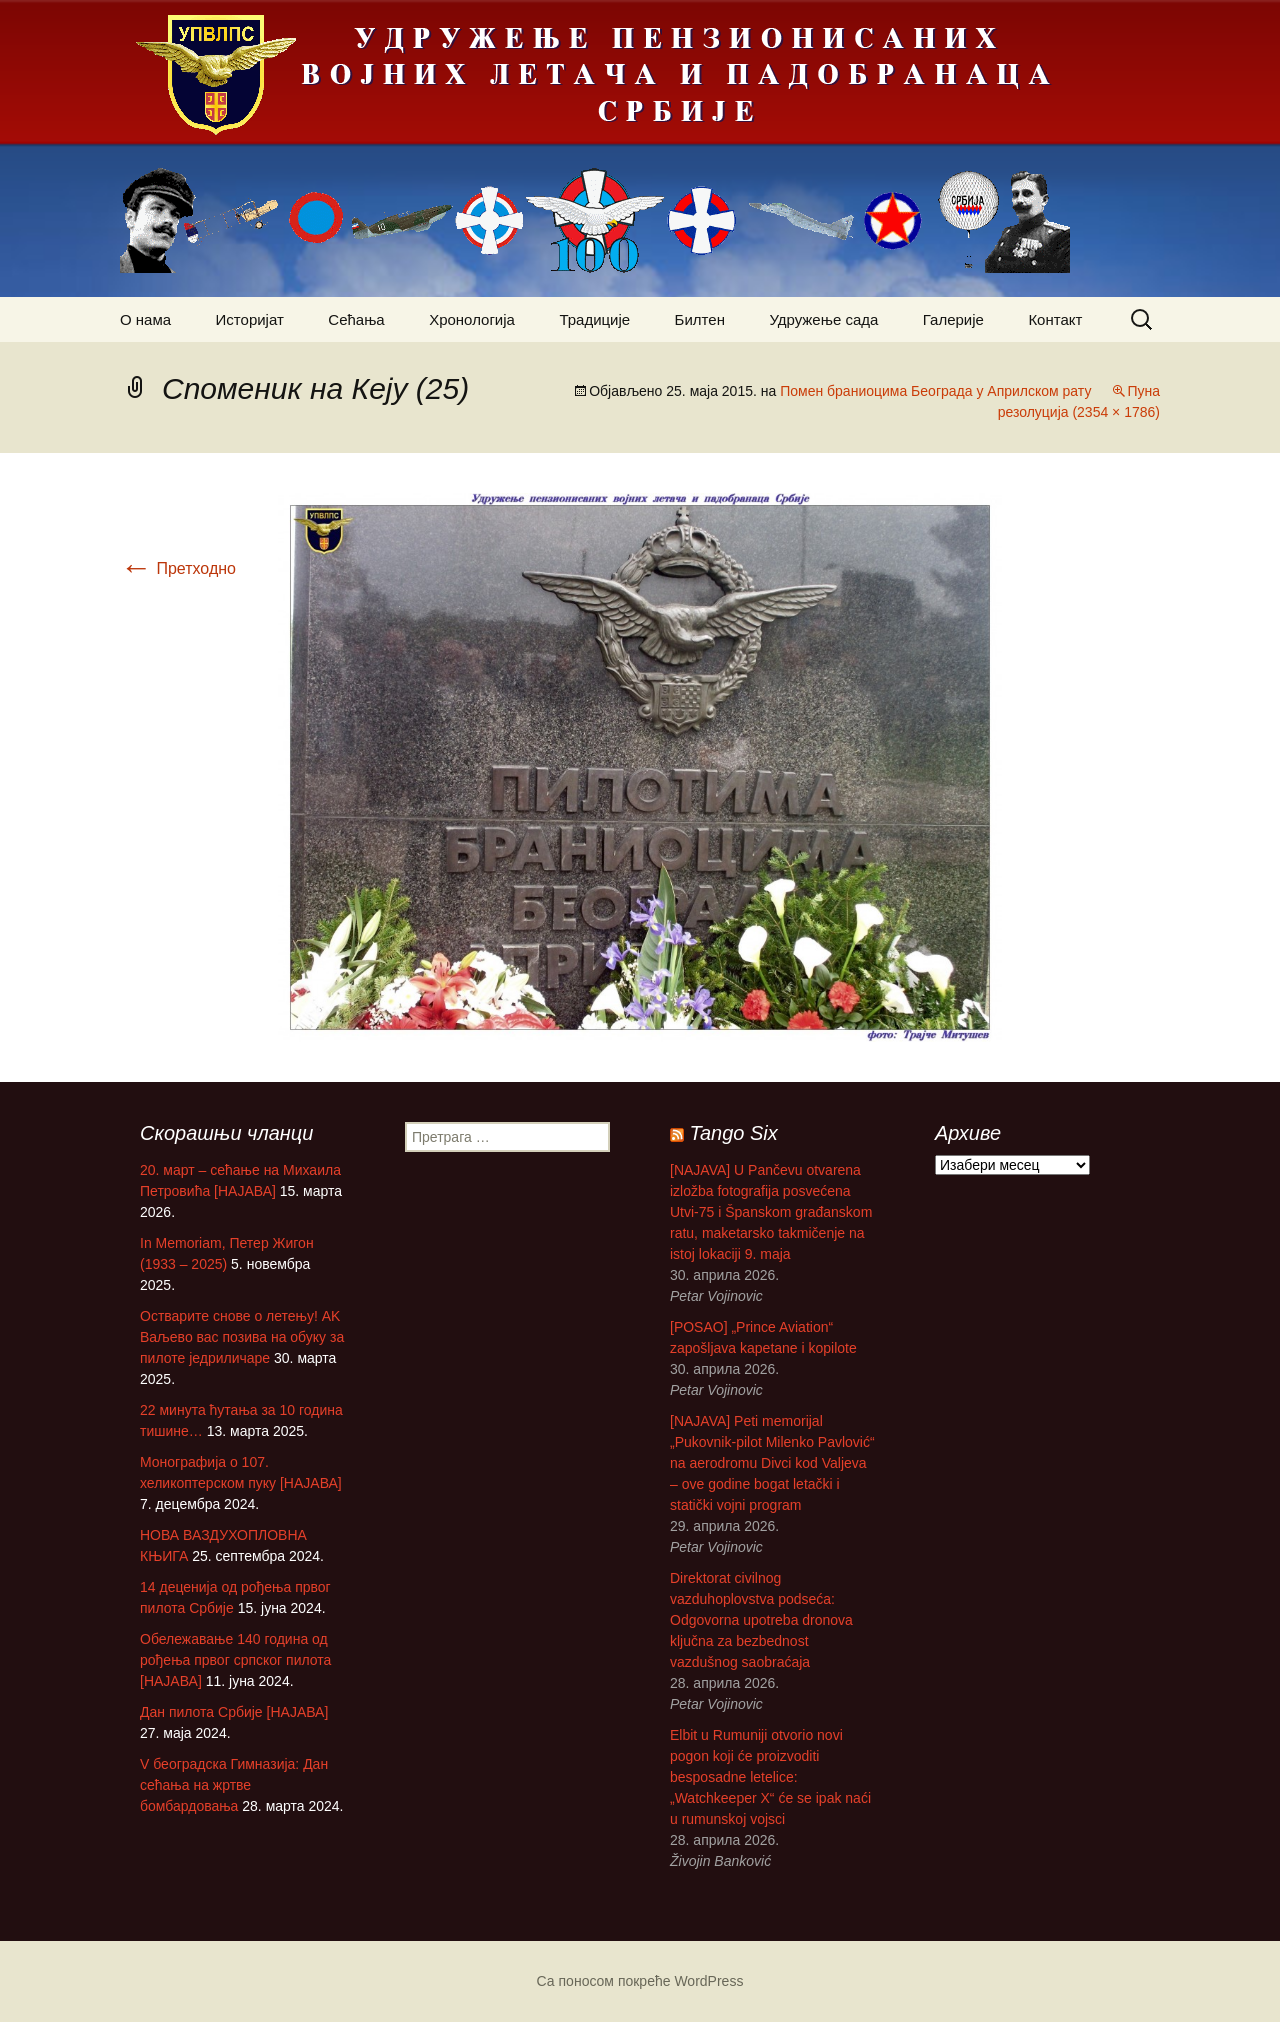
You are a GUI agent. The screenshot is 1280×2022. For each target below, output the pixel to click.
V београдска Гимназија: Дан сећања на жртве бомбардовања (234, 1785)
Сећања (356, 319)
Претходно (178, 568)
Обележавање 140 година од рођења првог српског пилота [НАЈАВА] (235, 1660)
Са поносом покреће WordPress (640, 1981)
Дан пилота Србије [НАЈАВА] (234, 1712)
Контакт (1055, 319)
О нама (145, 319)
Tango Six (734, 1133)
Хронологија (472, 319)
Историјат (250, 319)
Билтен (700, 319)
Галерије (953, 319)
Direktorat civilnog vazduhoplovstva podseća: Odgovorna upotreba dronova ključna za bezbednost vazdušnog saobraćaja (761, 1620)
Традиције (594, 319)
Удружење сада (823, 319)
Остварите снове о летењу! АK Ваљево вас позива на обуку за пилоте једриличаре (242, 1337)
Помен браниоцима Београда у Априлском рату (935, 391)
